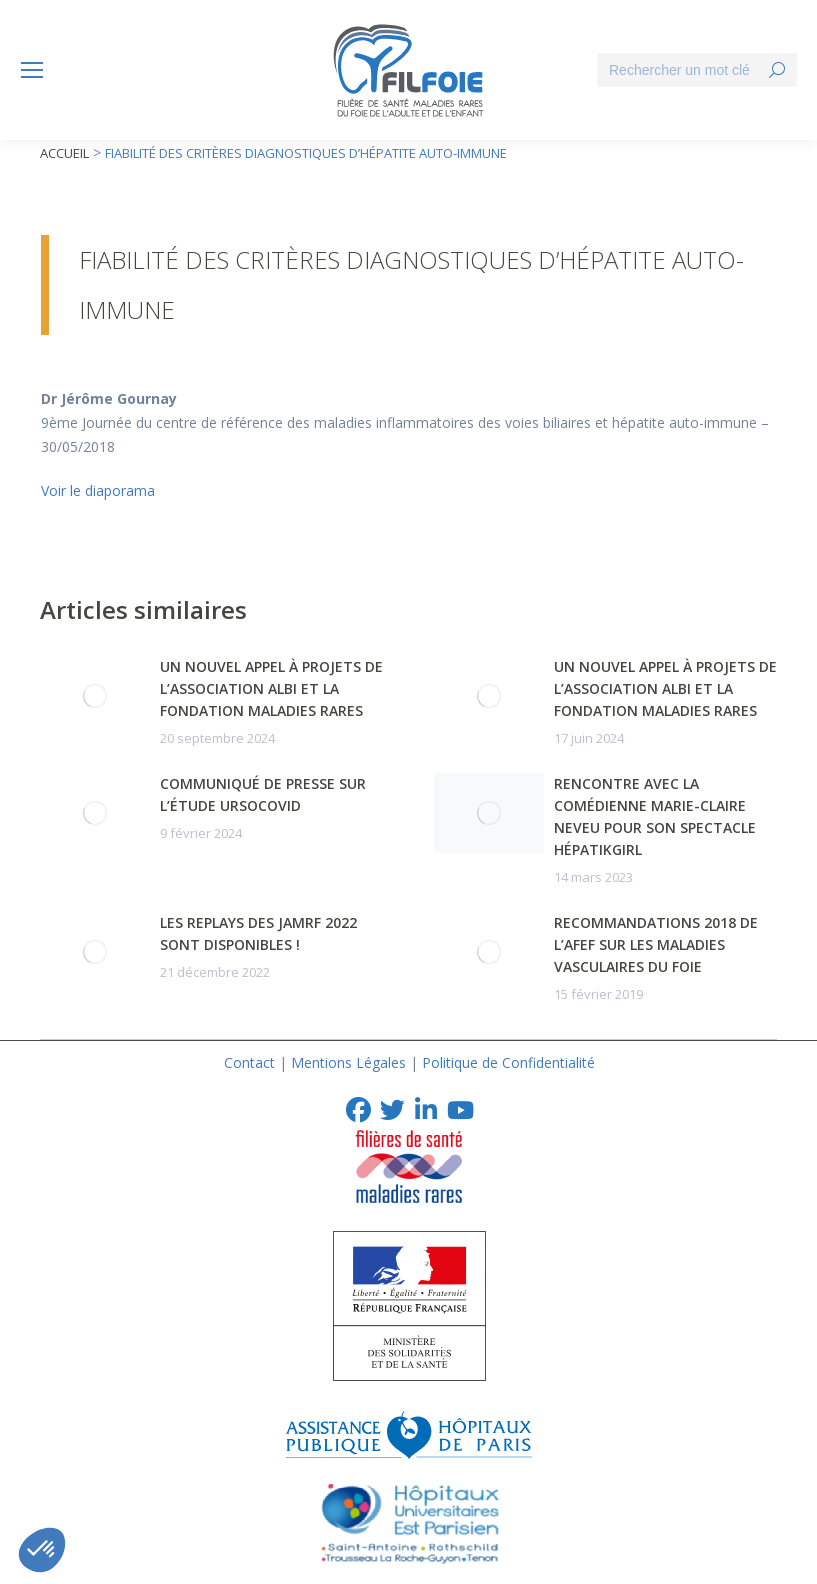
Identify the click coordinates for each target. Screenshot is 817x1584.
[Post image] (95, 696)
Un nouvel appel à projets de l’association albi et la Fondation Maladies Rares (271, 688)
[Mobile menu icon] (32, 70)
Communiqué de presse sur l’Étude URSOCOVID (263, 794)
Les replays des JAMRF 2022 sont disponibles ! (258, 933)
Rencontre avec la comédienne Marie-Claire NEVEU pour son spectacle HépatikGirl (655, 816)
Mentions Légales (348, 1062)
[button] (42, 1550)
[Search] (697, 70)
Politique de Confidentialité (508, 1062)
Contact (249, 1062)
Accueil (64, 153)
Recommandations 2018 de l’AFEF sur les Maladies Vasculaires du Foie (656, 944)
